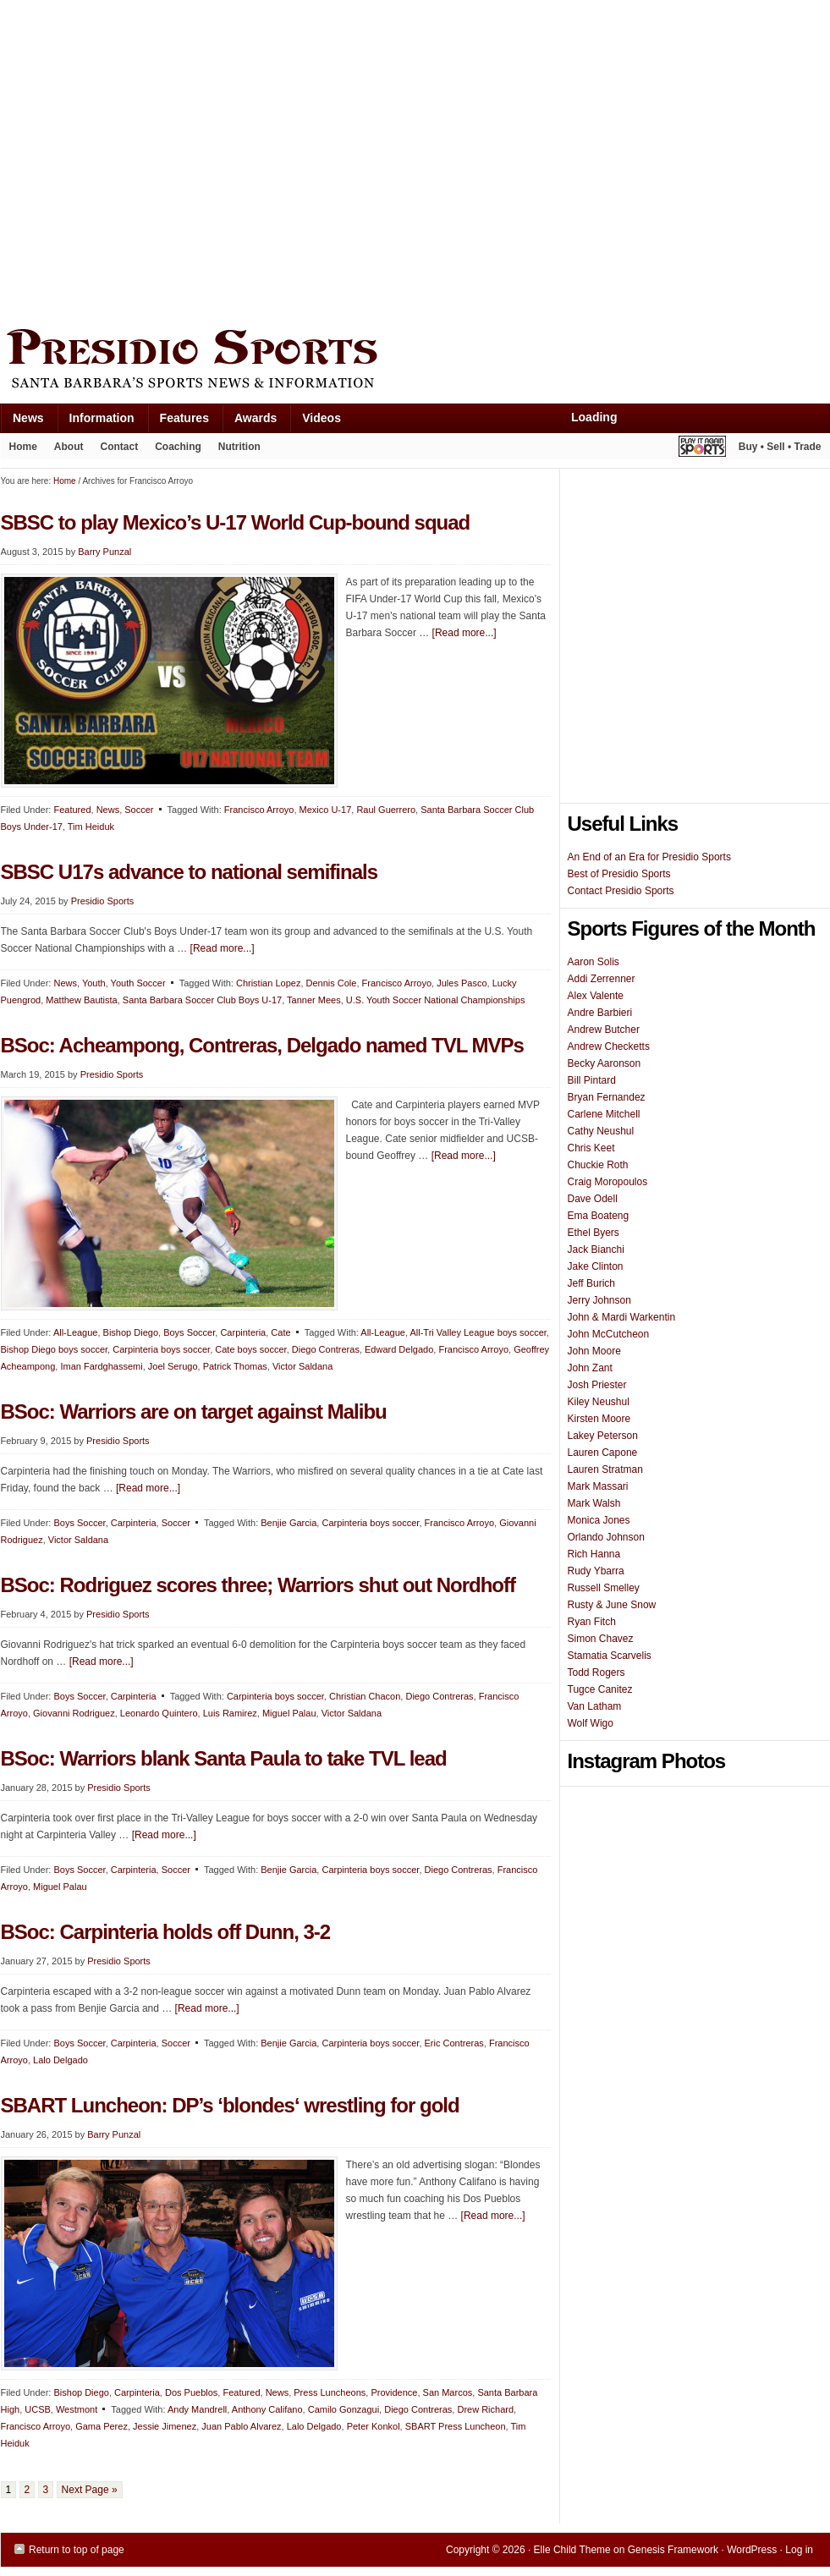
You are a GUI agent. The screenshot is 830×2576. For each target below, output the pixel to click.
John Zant (590, 1368)
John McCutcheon (609, 1334)
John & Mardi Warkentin (622, 1317)
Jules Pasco (461, 983)
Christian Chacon (364, 1696)
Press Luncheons (330, 2392)
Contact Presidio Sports (621, 891)
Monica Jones (599, 1520)
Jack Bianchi (596, 1249)
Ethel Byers (593, 1233)
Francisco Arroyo (259, 810)
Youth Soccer (138, 983)
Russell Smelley (604, 1588)
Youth (94, 983)
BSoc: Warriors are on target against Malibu (194, 1411)
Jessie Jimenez (164, 2426)
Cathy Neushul (601, 1131)
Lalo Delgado (60, 2060)
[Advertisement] (159, 160)
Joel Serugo (173, 1366)
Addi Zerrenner (601, 979)
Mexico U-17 (326, 810)
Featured (72, 810)
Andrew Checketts (609, 1046)
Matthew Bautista (81, 1000)
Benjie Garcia (288, 1523)
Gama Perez (101, 2426)
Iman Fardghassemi (101, 1366)
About (65, 450)
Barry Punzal (113, 2134)
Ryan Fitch (592, 1622)
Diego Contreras (326, 1349)
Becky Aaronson (604, 1063)
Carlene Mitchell (604, 1114)
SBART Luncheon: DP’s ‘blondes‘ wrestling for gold (230, 2105)
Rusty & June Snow (612, 1605)
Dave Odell (593, 1199)
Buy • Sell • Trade (780, 447)
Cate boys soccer (250, 1349)
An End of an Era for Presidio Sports (649, 857)
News (22, 421)
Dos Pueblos (191, 2392)
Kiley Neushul (598, 1402)
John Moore (594, 1351)
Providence (394, 2392)
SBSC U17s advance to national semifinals (189, 871)
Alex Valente (596, 996)
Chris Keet (591, 1148)
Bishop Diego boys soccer (54, 1349)
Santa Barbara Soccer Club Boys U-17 (202, 1000)
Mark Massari (598, 1486)
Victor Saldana (302, 1366)
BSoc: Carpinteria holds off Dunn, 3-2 (166, 1931)
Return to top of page (76, 2550)
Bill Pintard (592, 1080)
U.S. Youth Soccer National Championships (435, 1000)
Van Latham (595, 1706)
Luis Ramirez (230, 1713)
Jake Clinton (596, 1266)
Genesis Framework (673, 2550)
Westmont (76, 2409)
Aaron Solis (593, 962)
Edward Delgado (399, 1349)
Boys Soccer (189, 1332)
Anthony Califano (267, 2409)
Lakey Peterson (603, 1436)
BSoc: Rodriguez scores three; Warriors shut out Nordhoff (258, 1585)
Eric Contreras (454, 2043)
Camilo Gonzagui (343, 2409)
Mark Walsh (594, 1503)
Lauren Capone (603, 1452)
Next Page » (90, 2490)
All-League (75, 1332)
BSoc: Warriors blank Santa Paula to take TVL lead (224, 1758)
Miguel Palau (289, 1713)
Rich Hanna (594, 1554)
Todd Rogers (596, 1672)
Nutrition (239, 447)
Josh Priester (597, 1385)
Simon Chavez (601, 1639)
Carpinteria (243, 1332)
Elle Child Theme (572, 2550)
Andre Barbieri (600, 1013)
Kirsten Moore (599, 1419)
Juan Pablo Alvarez (241, 2426)
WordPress (752, 2550)
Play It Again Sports (702, 449)
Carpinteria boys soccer (161, 1349)
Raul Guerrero (385, 810)
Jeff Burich (591, 1283)
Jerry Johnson (599, 1300)
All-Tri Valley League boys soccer (478, 1332)
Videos (321, 418)
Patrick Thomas (235, 1366)
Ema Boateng (598, 1216)
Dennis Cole (331, 983)
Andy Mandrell (197, 2409)
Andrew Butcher (604, 1029)
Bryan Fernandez (607, 1097)
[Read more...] (464, 633)
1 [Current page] (9, 2490)
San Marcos (448, 2392)
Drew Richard (485, 2409)
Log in (799, 2550)
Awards (249, 421)
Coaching (178, 447)
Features (178, 421)
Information (96, 421)
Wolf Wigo (590, 1723)
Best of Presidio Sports (619, 874)
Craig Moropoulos (608, 1182)
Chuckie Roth (598, 1165)
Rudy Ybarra (596, 1571)
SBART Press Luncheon (455, 2426)
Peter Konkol (373, 2426)
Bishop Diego (130, 1332)
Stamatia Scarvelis (609, 1655)
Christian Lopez (268, 983)
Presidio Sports (415, 361)
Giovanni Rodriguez (74, 1713)
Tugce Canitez (600, 1689)
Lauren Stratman (605, 1469)
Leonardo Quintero (159, 1713)
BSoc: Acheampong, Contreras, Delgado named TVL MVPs (262, 1045)
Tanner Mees (314, 1000)
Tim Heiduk (91, 826)
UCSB (38, 2409)
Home (23, 447)
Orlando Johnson (606, 1537)
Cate (280, 1332)
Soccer (138, 810)
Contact (120, 447)
